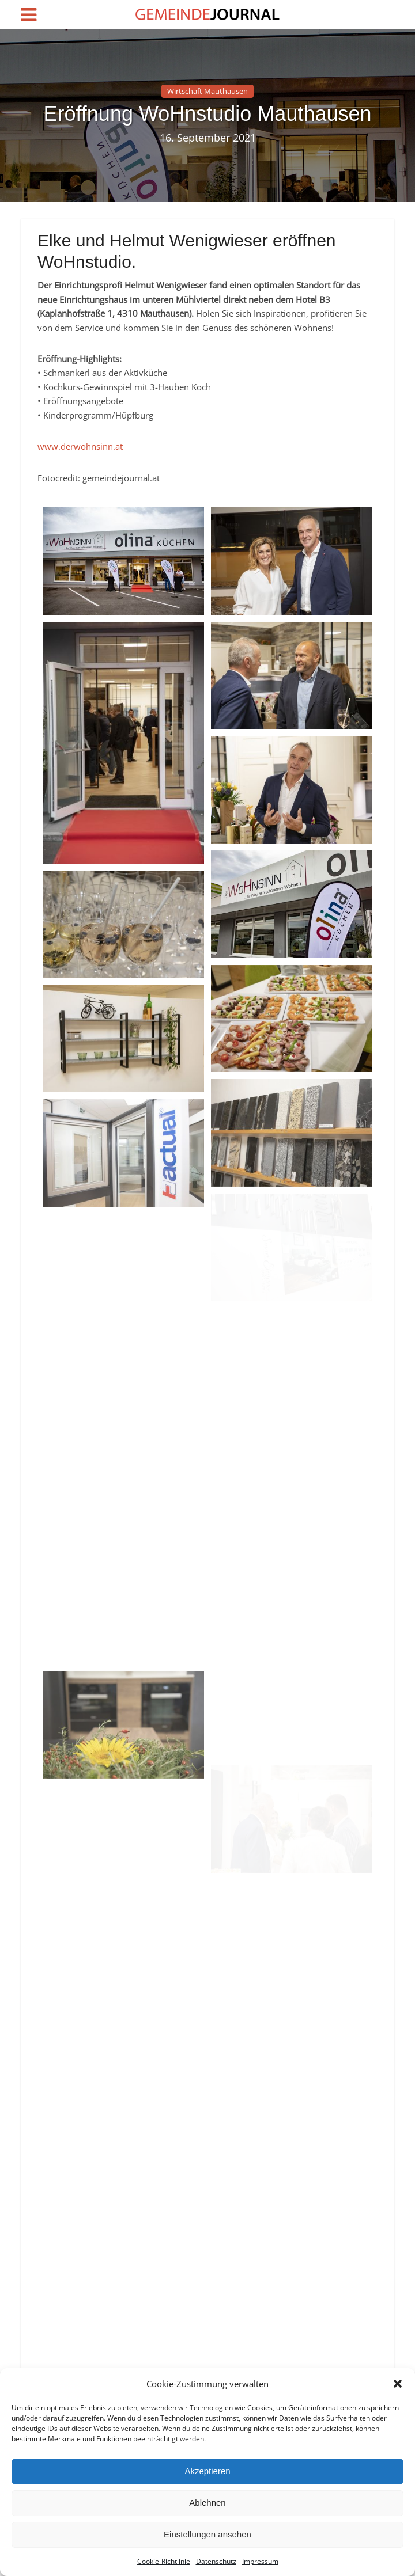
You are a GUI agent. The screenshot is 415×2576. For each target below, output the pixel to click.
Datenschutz (216, 2561)
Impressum (260, 2561)
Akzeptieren (207, 2471)
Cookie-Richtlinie (163, 2561)
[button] (397, 2383)
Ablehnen (207, 2502)
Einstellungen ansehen (207, 2534)
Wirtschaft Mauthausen (207, 91)
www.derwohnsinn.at (80, 446)
